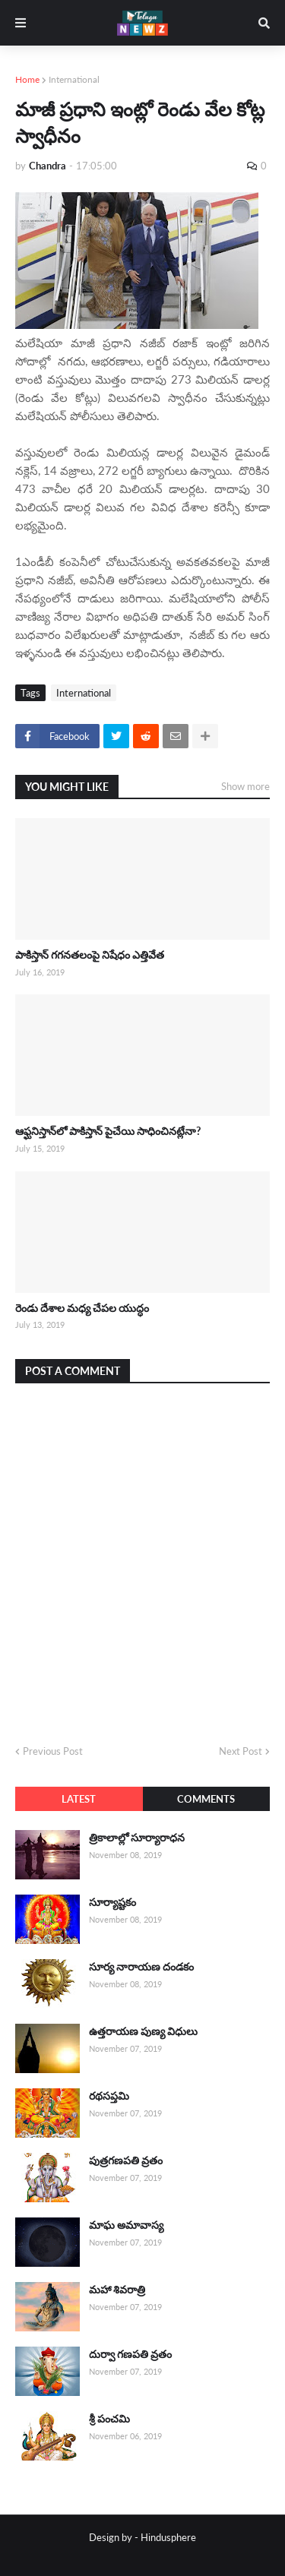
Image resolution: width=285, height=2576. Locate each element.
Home (27, 79)
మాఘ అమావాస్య (126, 2224)
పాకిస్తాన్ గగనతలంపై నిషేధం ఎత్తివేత (89, 954)
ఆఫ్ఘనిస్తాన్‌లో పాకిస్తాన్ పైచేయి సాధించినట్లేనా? (108, 1130)
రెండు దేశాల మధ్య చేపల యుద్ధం (82, 1307)
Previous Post (53, 1751)
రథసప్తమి (109, 2095)
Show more (245, 786)
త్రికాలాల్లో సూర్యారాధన (137, 1837)
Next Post (240, 1751)
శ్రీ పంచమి (109, 2418)
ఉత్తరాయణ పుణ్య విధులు (143, 2030)
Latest (79, 1799)
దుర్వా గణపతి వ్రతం (130, 2353)
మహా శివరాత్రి (117, 2289)
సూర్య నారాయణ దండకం (141, 1966)
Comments (206, 1799)
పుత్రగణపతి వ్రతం (126, 2160)
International (74, 79)
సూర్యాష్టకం (112, 1901)
